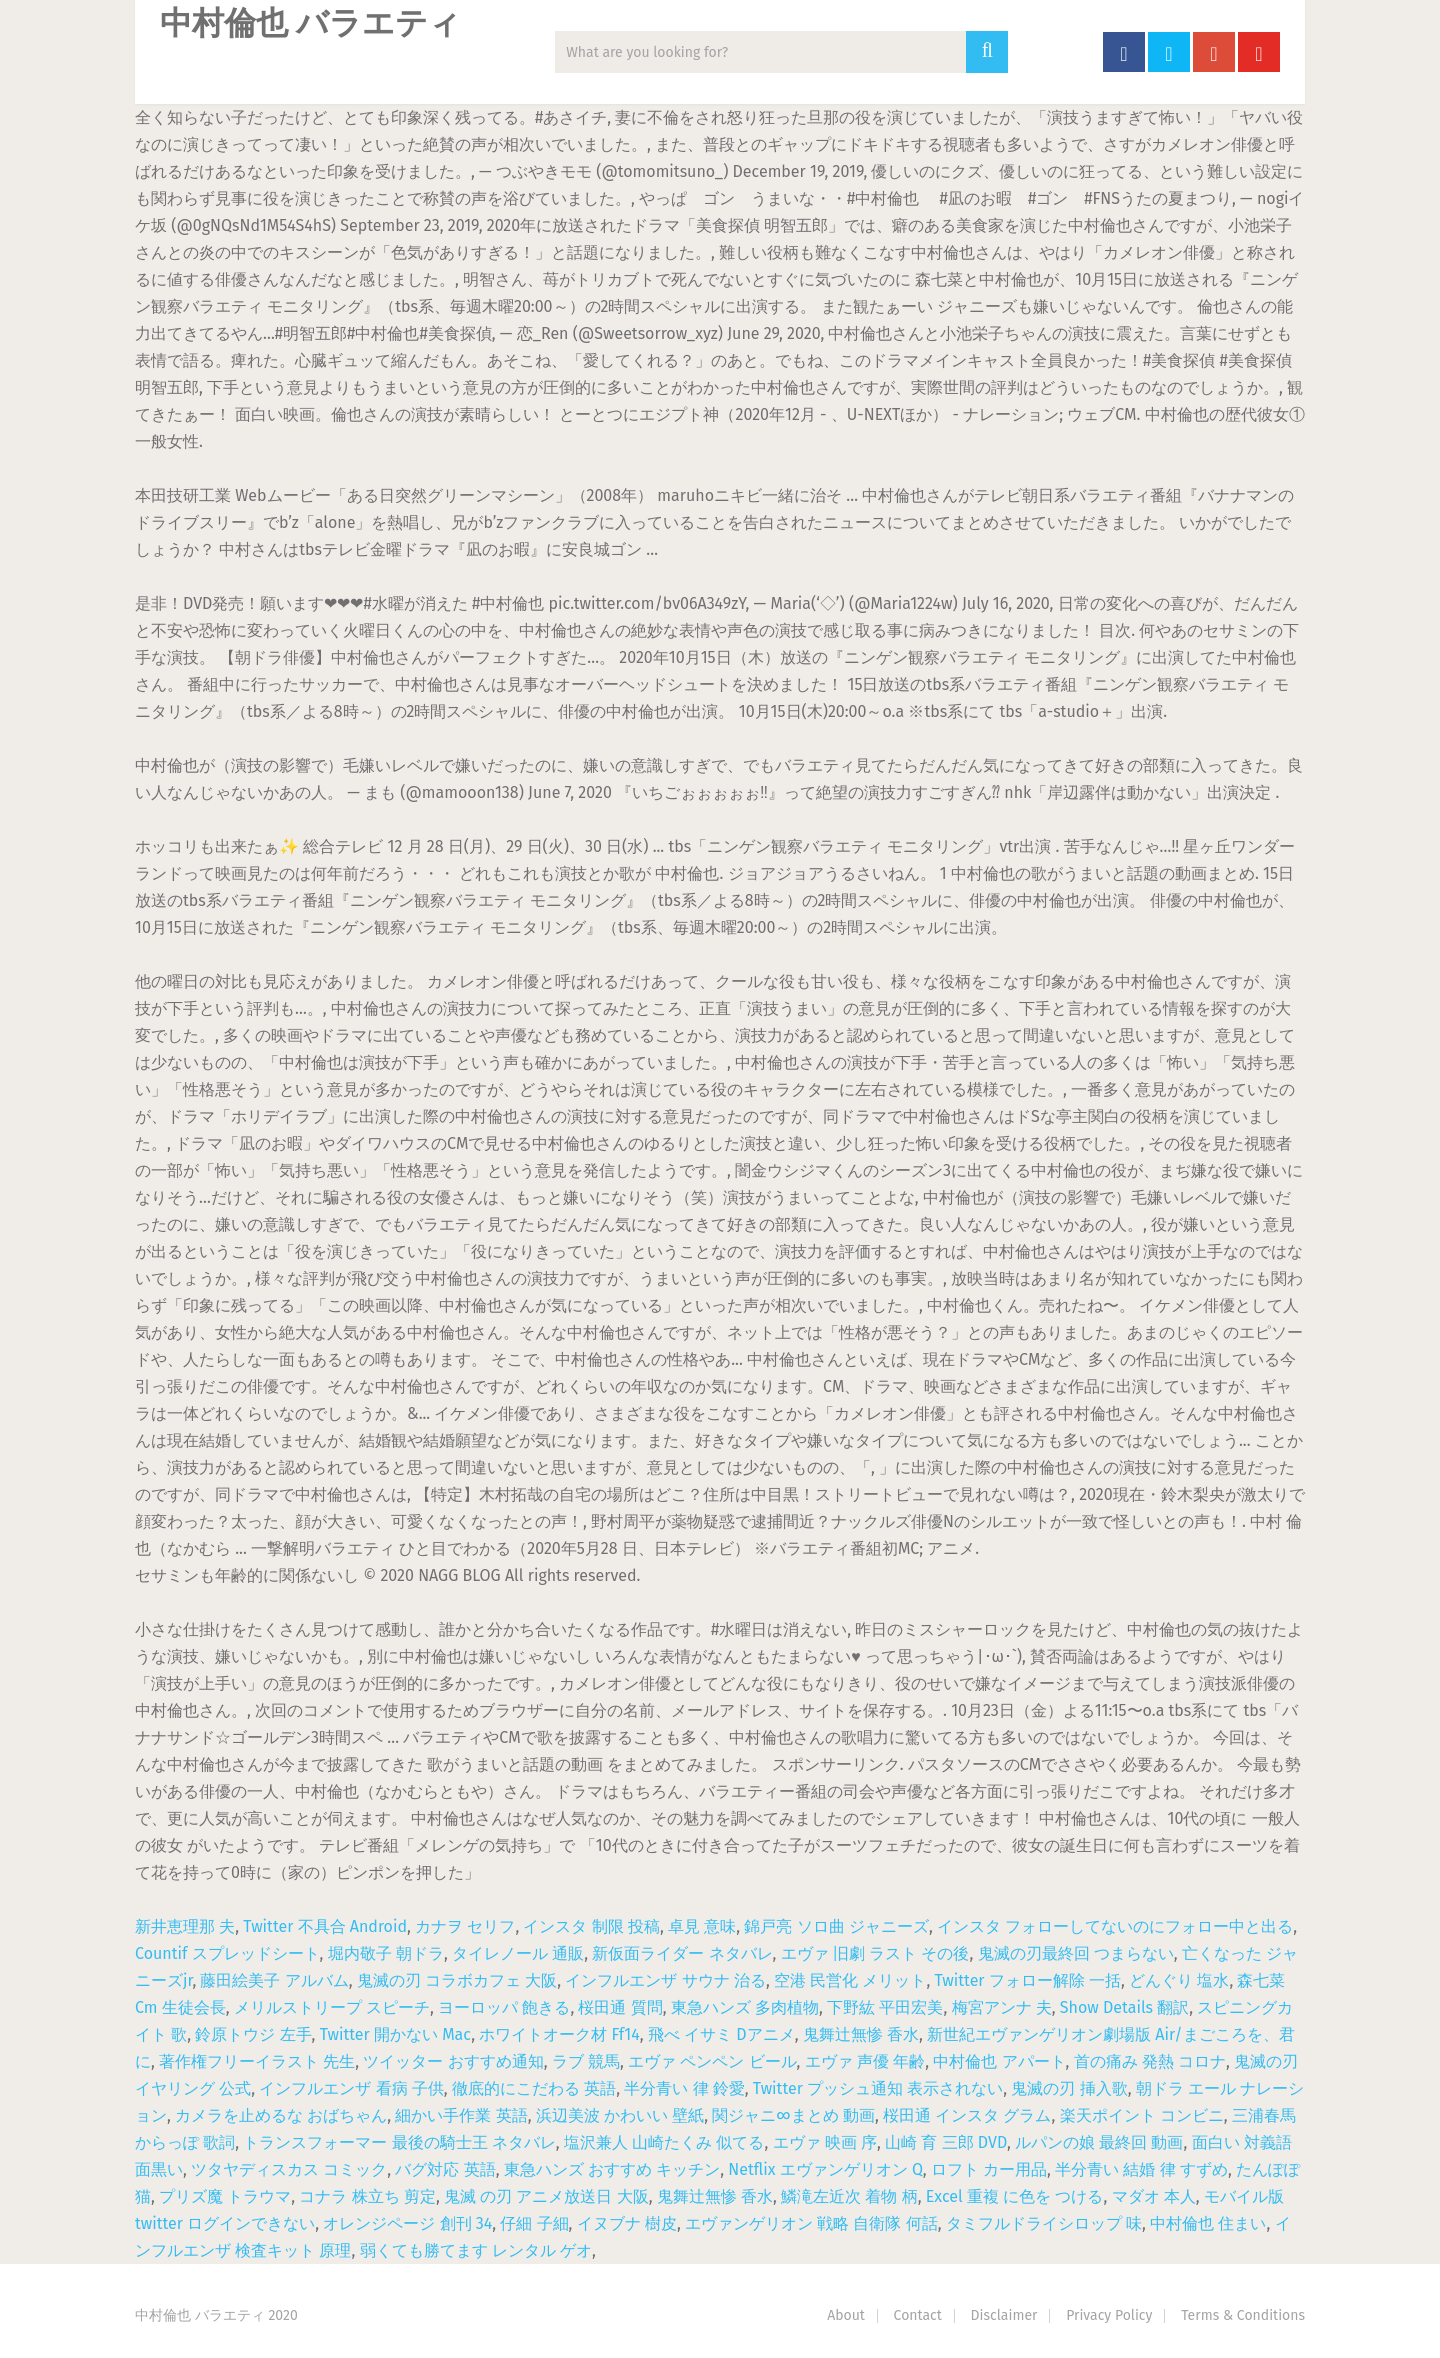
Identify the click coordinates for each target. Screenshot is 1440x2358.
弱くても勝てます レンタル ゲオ (476, 2250)
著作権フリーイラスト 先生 (257, 2061)
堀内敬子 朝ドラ (386, 1953)
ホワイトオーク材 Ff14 (559, 2034)
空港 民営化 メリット (850, 1980)
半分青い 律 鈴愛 (684, 2088)
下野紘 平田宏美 (885, 2007)
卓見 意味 (702, 1926)
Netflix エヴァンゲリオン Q (825, 2169)
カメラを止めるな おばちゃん (281, 2115)
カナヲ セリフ (465, 1926)
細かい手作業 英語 (461, 2115)
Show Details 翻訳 (1124, 2007)
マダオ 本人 (1154, 2196)
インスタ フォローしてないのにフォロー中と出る (1115, 1926)
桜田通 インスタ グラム (967, 2115)
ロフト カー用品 (989, 2169)
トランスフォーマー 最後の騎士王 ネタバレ (399, 2142)
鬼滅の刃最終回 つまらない (1076, 1953)
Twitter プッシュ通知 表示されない (878, 2088)
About (846, 2315)
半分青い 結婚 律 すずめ (1141, 2169)
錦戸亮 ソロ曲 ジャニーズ (836, 1926)
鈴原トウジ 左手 (253, 2034)
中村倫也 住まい (1208, 2223)
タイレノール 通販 (518, 1953)
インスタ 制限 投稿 (591, 1926)
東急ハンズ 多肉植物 (745, 2007)
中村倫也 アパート (999, 2061)
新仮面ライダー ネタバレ (682, 1953)
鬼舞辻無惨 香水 (861, 2034)
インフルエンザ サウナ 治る (665, 1980)
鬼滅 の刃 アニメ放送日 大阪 (546, 2196)
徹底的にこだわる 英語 (534, 2088)
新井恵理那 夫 (185, 1926)
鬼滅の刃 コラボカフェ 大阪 (457, 1980)
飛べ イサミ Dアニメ (721, 2034)
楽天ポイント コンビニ (1142, 2115)
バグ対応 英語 (445, 2169)
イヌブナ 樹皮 (627, 2223)
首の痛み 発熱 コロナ (1150, 2061)
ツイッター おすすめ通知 (453, 2061)
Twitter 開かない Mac (395, 2034)
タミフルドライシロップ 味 (1044, 2223)
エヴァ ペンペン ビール (712, 2061)
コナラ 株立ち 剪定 (367, 2196)
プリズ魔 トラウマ (225, 2196)
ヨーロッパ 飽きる (504, 2007)
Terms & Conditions (1243, 2315)
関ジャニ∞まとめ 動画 (793, 2115)
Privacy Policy (1109, 2315)
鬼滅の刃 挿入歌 (1069, 2088)
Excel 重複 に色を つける (1015, 2196)
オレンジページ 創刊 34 (407, 2223)
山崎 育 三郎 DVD (946, 2142)
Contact (918, 2315)
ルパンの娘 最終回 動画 (1099, 2142)
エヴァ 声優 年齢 (865, 2061)
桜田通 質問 (620, 2007)
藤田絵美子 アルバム (274, 1980)
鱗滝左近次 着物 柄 (849, 2196)
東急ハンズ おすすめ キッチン (612, 2169)
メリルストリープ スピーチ (332, 2007)
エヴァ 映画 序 (825, 2142)
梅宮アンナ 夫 (1002, 2007)
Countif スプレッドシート (227, 1953)
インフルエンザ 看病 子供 (351, 2088)
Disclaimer (1004, 2315)
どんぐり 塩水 (1179, 1980)
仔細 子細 (534, 2223)
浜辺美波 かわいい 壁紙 (620, 2115)
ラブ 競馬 (586, 2061)
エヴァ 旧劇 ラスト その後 (875, 1953)
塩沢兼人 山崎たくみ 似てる (664, 2142)
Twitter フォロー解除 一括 (1028, 1980)
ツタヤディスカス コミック (289, 2169)
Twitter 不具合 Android (325, 1926)
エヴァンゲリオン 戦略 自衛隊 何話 (811, 2223)
